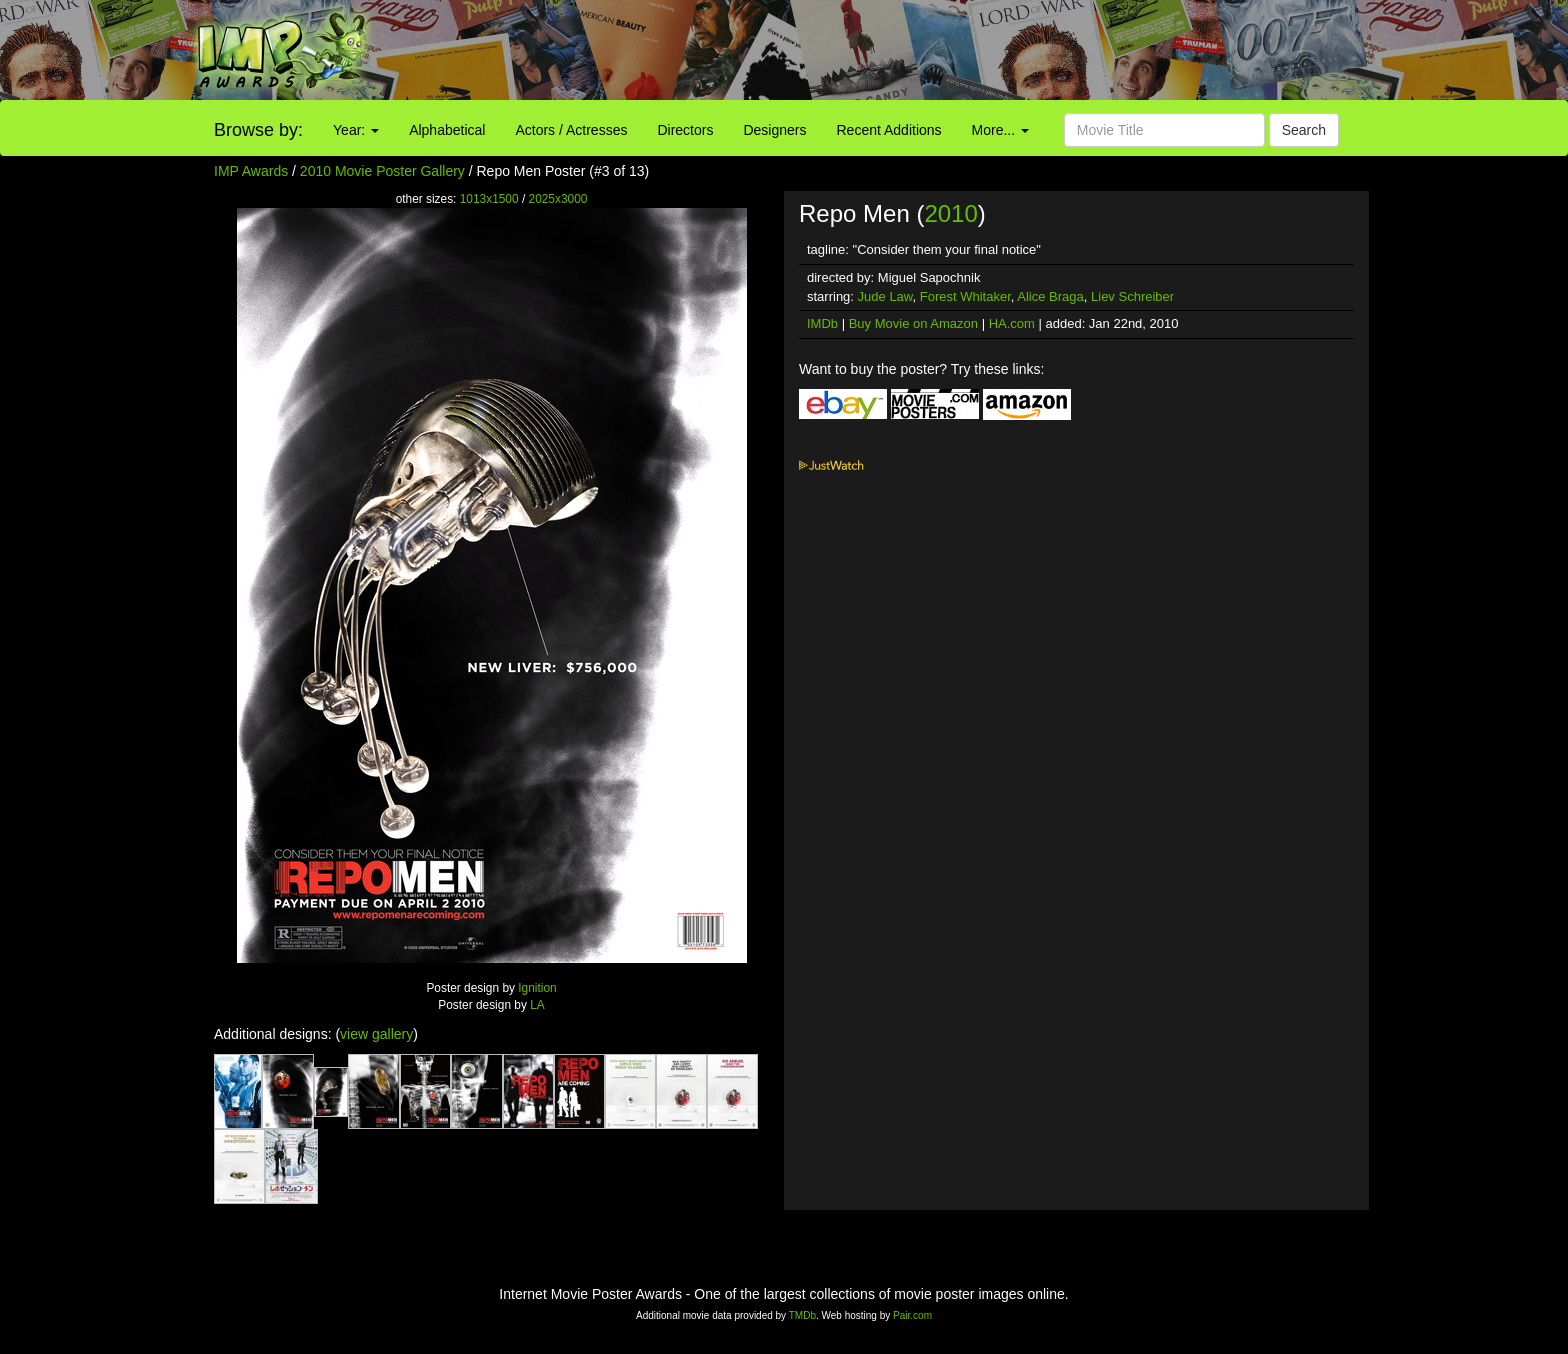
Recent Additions (889, 130)
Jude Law (885, 296)
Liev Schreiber (1132, 296)
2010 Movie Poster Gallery (382, 171)
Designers (774, 130)
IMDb (822, 323)
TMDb (802, 1315)
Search (1304, 130)
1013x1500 (489, 199)
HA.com (1012, 323)
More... (1000, 130)
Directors (685, 130)
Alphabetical (447, 130)
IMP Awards (251, 171)
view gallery (376, 1034)
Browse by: (258, 130)
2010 (950, 213)
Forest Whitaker (965, 296)
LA (537, 1005)
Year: (356, 130)
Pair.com (912, 1315)
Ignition (537, 988)
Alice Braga (1050, 296)
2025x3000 (558, 199)
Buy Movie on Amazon (913, 323)
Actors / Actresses (571, 130)
